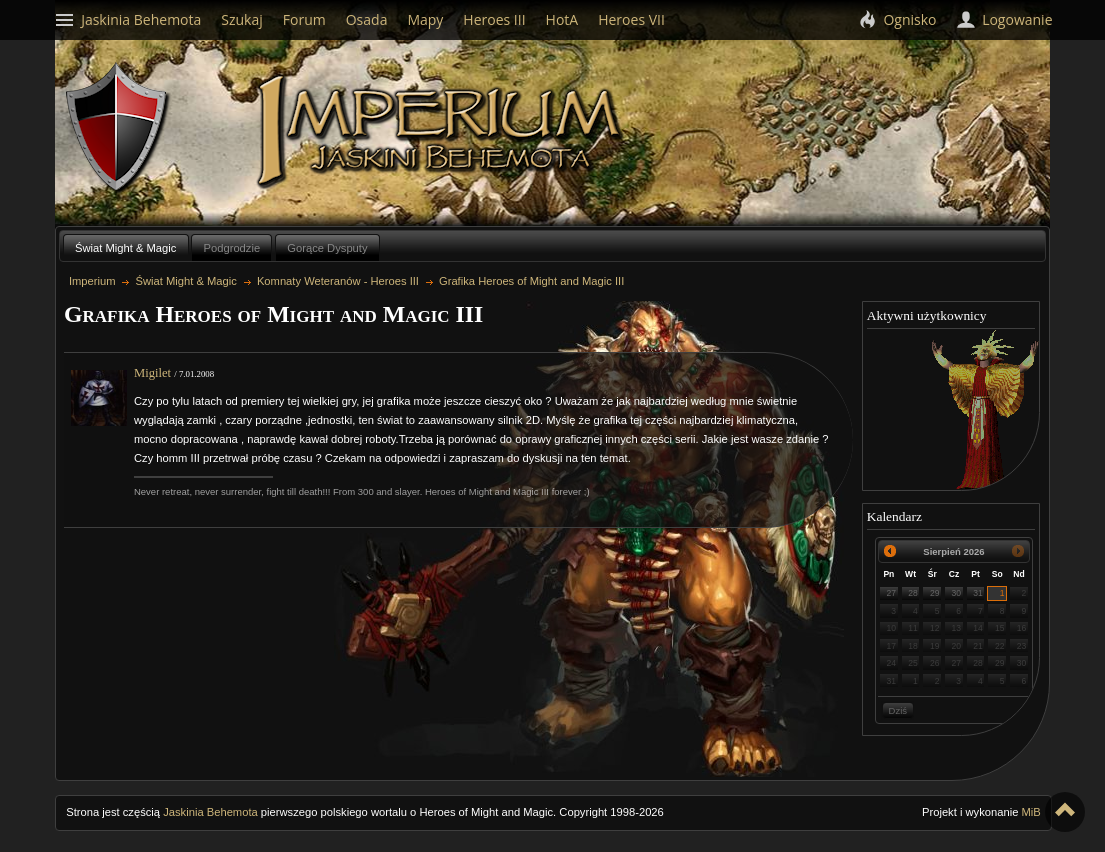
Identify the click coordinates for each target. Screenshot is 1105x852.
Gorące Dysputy (327, 248)
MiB (1031, 812)
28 (913, 593)
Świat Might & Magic (125, 248)
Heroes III (494, 19)
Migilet (152, 373)
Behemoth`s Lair (118, 128)
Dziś (898, 710)
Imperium (442, 131)
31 (978, 593)
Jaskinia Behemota (210, 812)
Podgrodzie (232, 248)
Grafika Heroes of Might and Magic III (531, 281)
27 (892, 593)
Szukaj (242, 19)
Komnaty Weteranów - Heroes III (338, 281)
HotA (562, 19)
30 (957, 593)
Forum (304, 19)
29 (935, 593)
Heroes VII (631, 19)
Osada (367, 19)
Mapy (425, 19)
